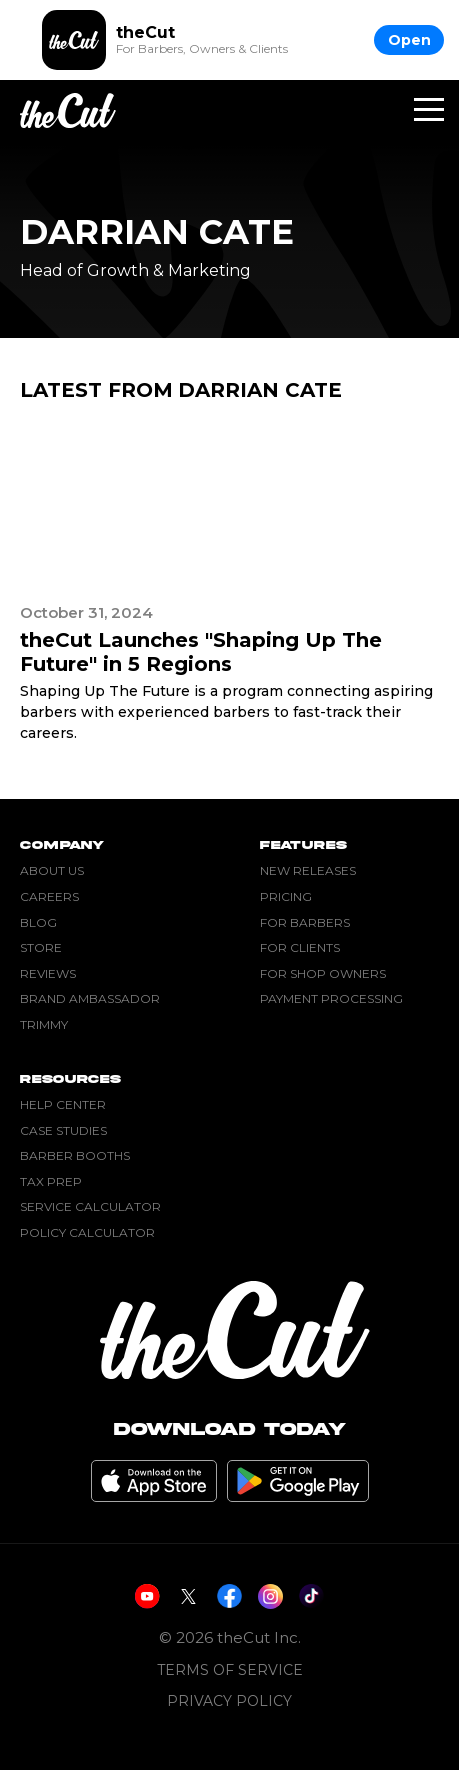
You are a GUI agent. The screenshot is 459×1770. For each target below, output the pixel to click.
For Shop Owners (323, 973)
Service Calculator (90, 1206)
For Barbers (305, 922)
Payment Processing (331, 998)
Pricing (286, 896)
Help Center (63, 1104)
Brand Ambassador (90, 998)
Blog (38, 922)
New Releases (308, 870)
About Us (52, 870)
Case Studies (63, 1130)
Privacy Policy (229, 1701)
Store (41, 947)
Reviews (48, 973)
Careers (49, 896)
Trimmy (44, 1024)
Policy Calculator (87, 1232)
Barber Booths (75, 1155)
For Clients (300, 947)
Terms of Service (230, 1670)
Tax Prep (51, 1181)
